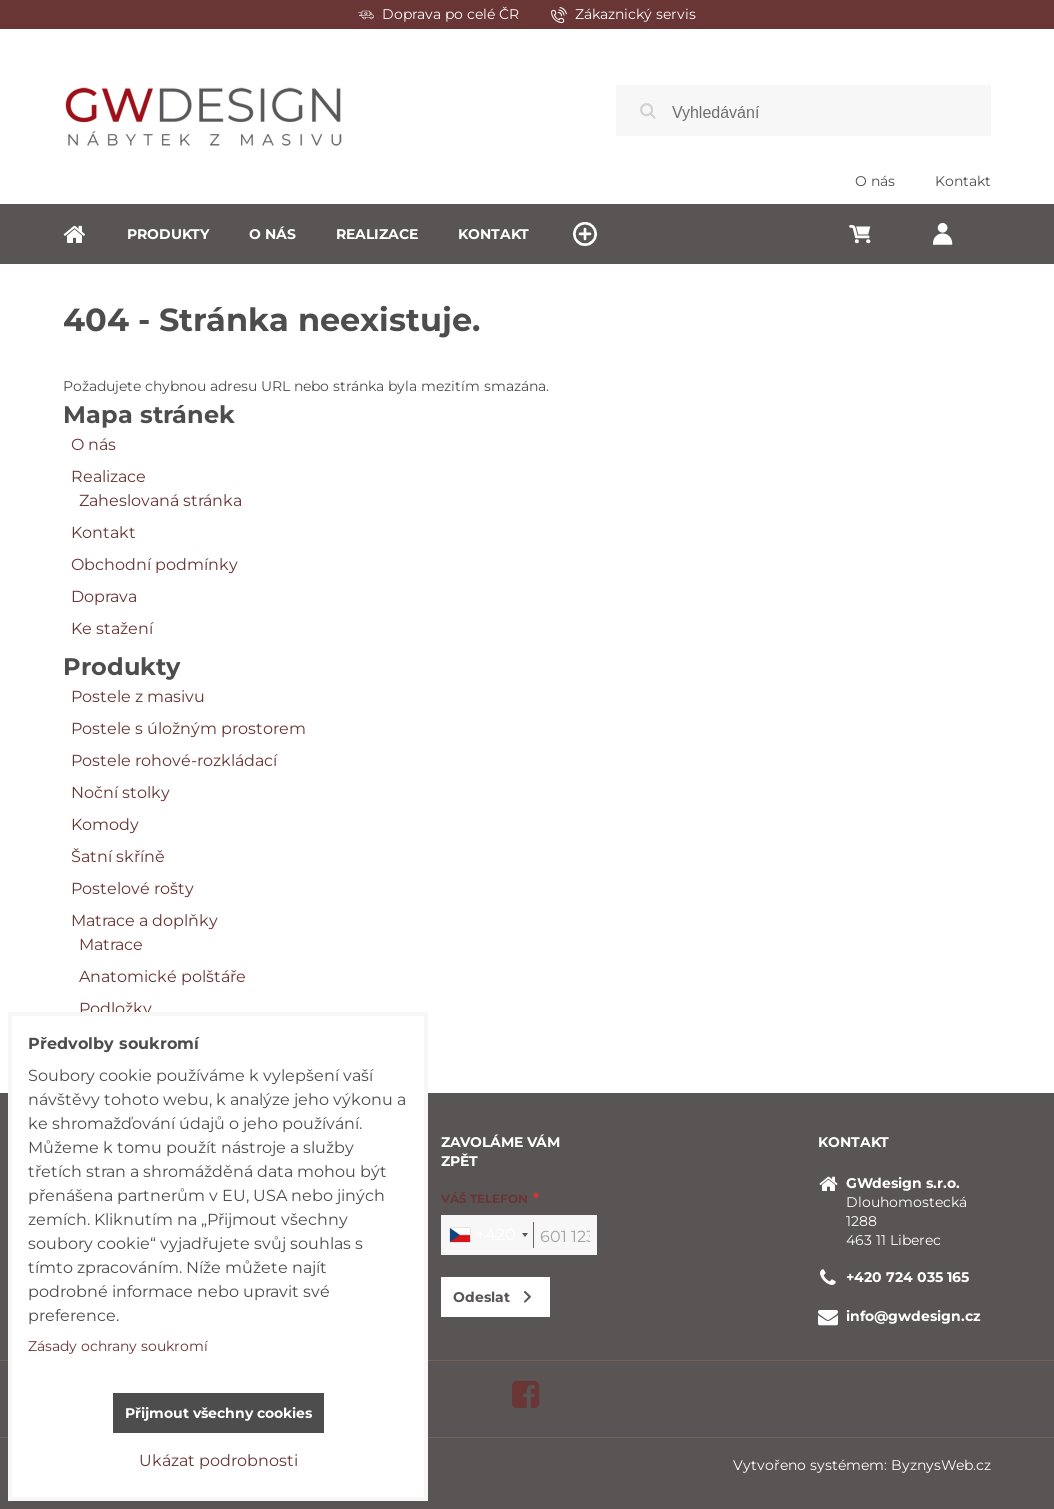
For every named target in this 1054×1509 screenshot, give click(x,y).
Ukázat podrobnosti (218, 1460)
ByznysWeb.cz (941, 1465)
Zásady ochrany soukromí (118, 1346)
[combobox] (488, 1235)
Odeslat (481, 1297)
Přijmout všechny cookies (218, 1413)
